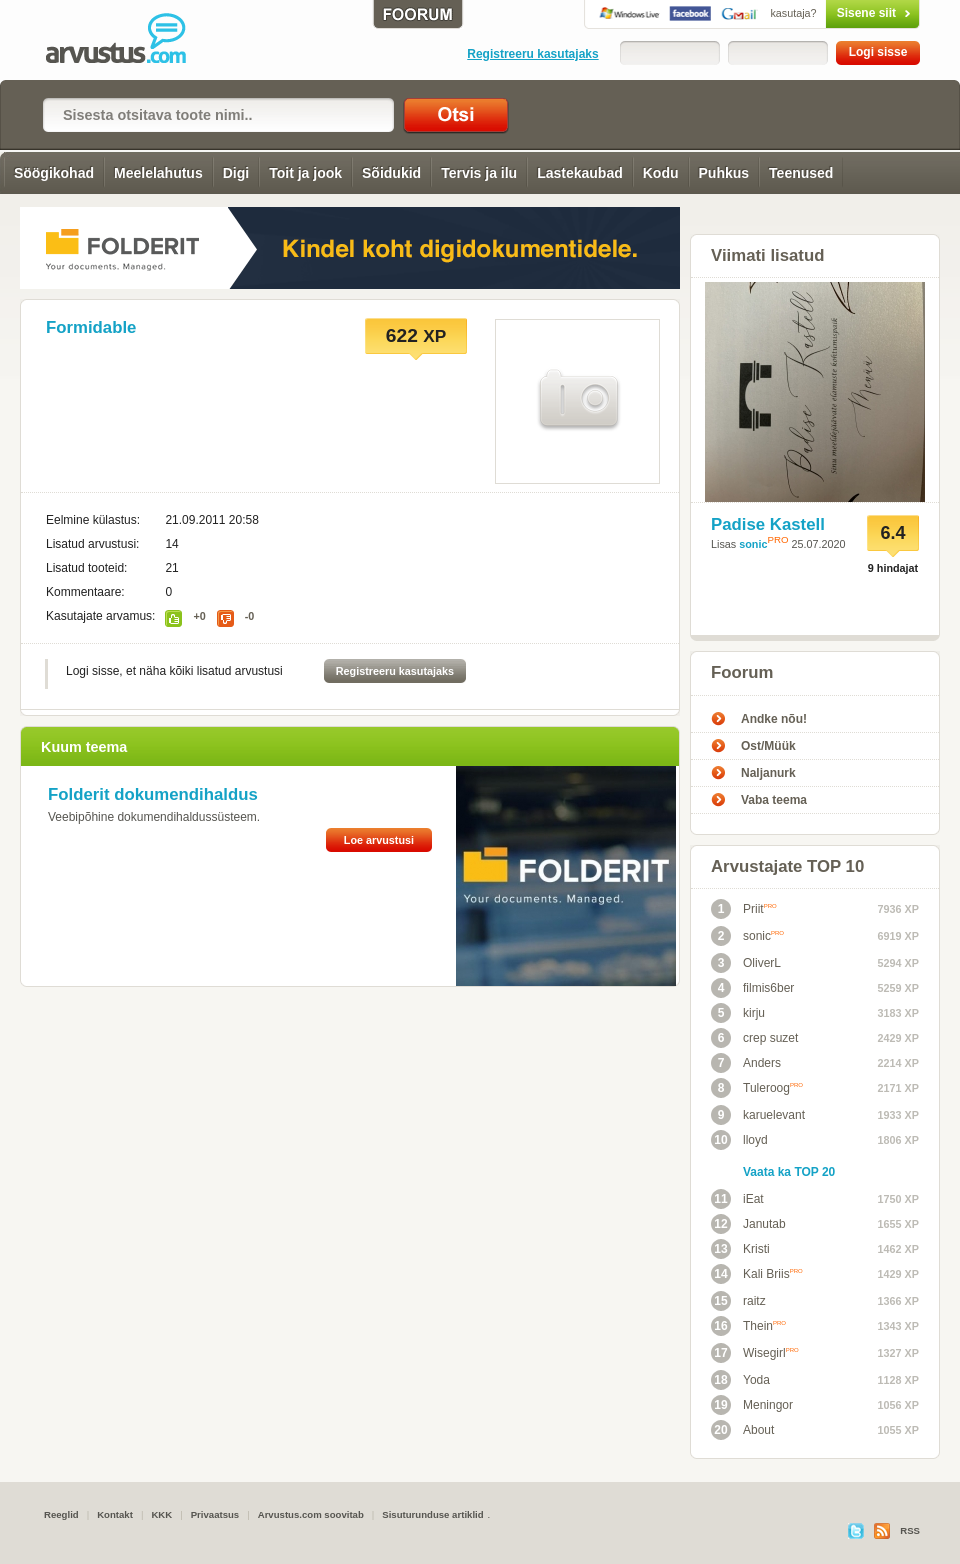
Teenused (801, 173)
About (742, 1430)
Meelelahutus (158, 173)
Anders (746, 1063)
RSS (910, 1530)
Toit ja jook (305, 173)
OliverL (746, 963)
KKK (161, 1514)
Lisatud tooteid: (86, 568)
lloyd (739, 1140)
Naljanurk (768, 773)
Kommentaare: (85, 592)
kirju (738, 1013)
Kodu (661, 173)
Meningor (752, 1405)
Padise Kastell (768, 524)
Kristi (740, 1249)
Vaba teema (774, 800)
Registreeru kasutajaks (532, 54)
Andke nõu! (774, 719)
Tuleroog (757, 1088)
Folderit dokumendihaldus (153, 794)
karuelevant (758, 1115)
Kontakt (115, 1514)
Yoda (740, 1380)
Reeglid (61, 1514)
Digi (236, 173)
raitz (738, 1301)
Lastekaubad (580, 173)
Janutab (748, 1224)
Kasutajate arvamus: (100, 616)
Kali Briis (757, 1274)
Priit (744, 909)
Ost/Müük (768, 746)
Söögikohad (54, 173)
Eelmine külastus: (93, 520)
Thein (748, 1326)
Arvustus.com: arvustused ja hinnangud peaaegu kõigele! (130, 40)
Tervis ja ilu (479, 173)
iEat (737, 1199)
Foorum (742, 672)
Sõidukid (391, 173)
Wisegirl (755, 1353)
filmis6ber (752, 988)
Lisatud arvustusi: (92, 544)
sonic (753, 544)
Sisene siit (830, 13)
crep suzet (754, 1038)
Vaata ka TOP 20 (789, 1172)
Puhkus (724, 173)
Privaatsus (215, 1514)
